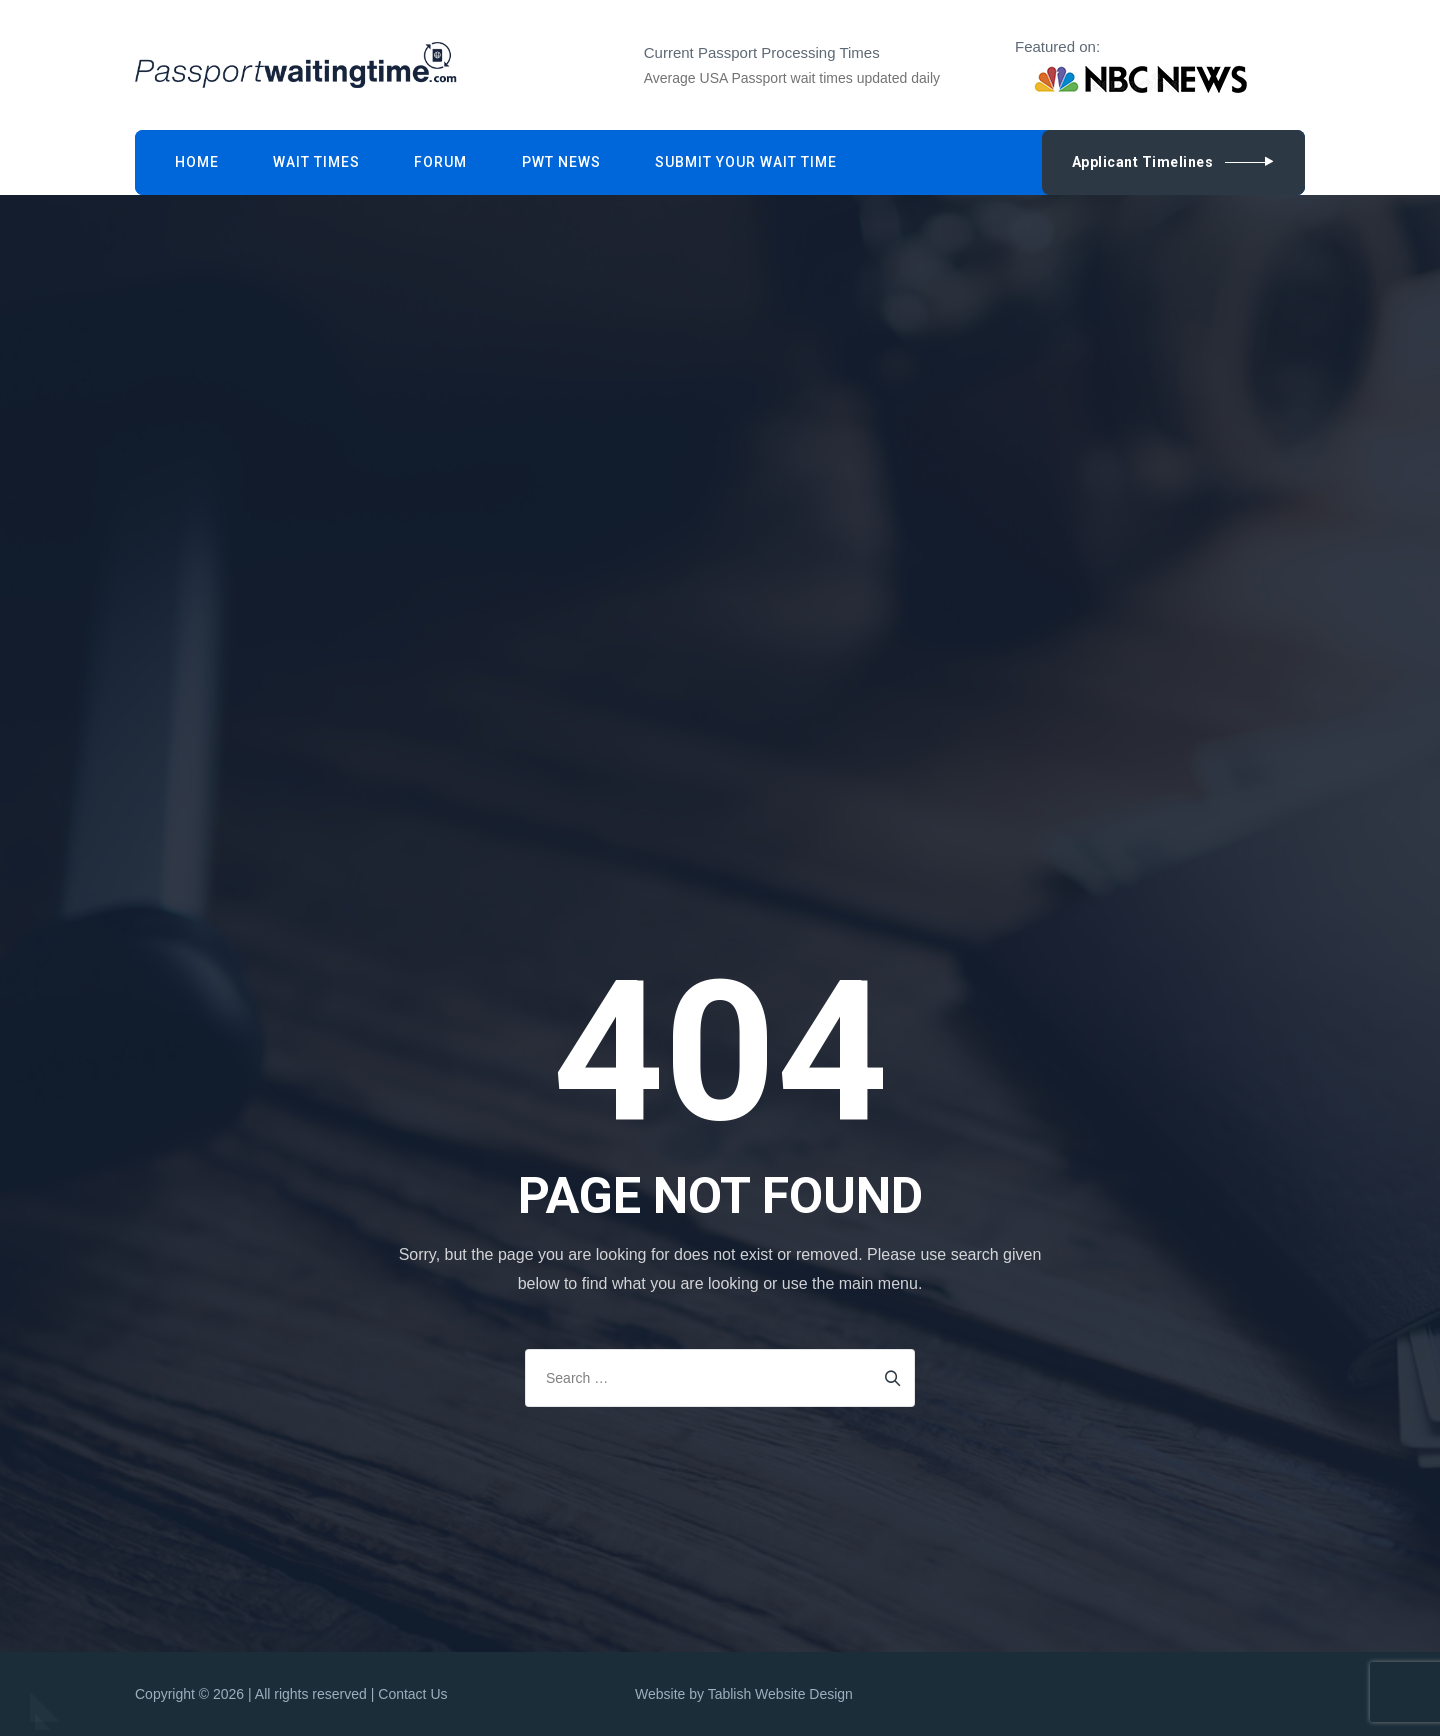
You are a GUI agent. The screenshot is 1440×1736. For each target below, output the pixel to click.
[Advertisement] (725, 347)
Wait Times (316, 162)
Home (197, 162)
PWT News (561, 162)
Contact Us (412, 1694)
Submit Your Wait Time (746, 162)
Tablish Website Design (780, 1694)
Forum (440, 162)
